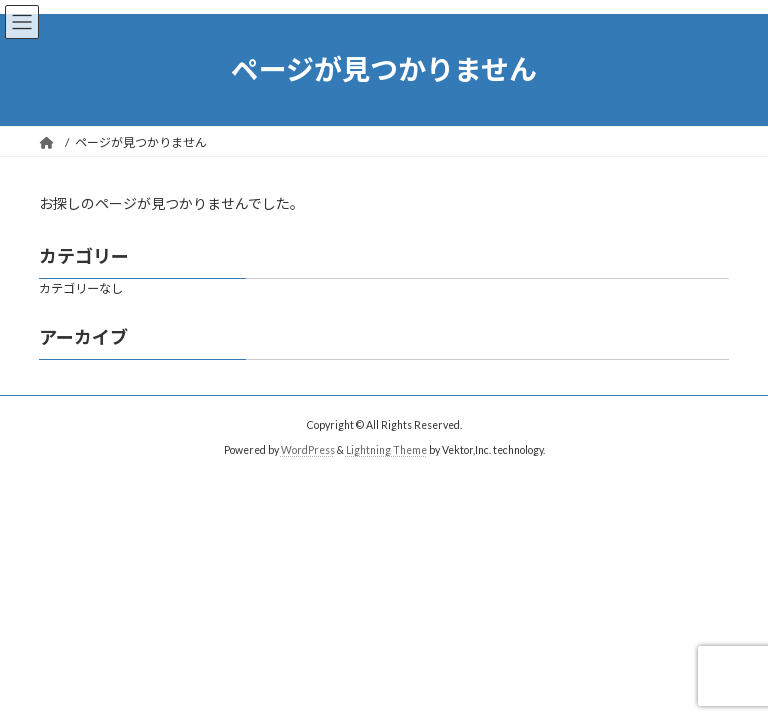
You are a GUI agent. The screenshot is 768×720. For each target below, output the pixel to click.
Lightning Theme (386, 450)
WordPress (308, 450)
